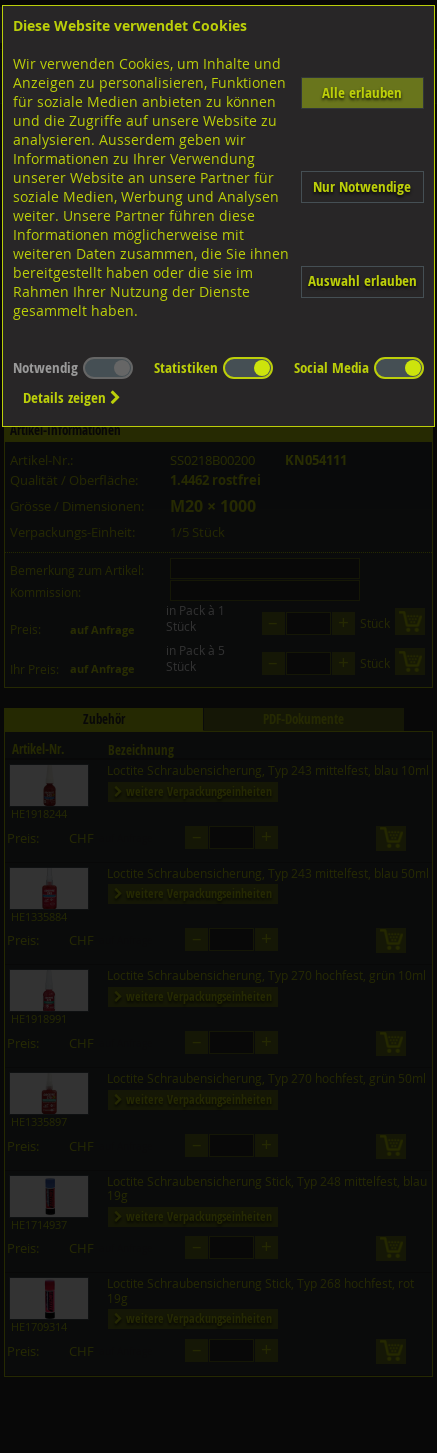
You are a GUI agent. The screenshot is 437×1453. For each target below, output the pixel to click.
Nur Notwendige (362, 186)
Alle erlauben (362, 92)
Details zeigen (72, 397)
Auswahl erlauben (362, 280)
